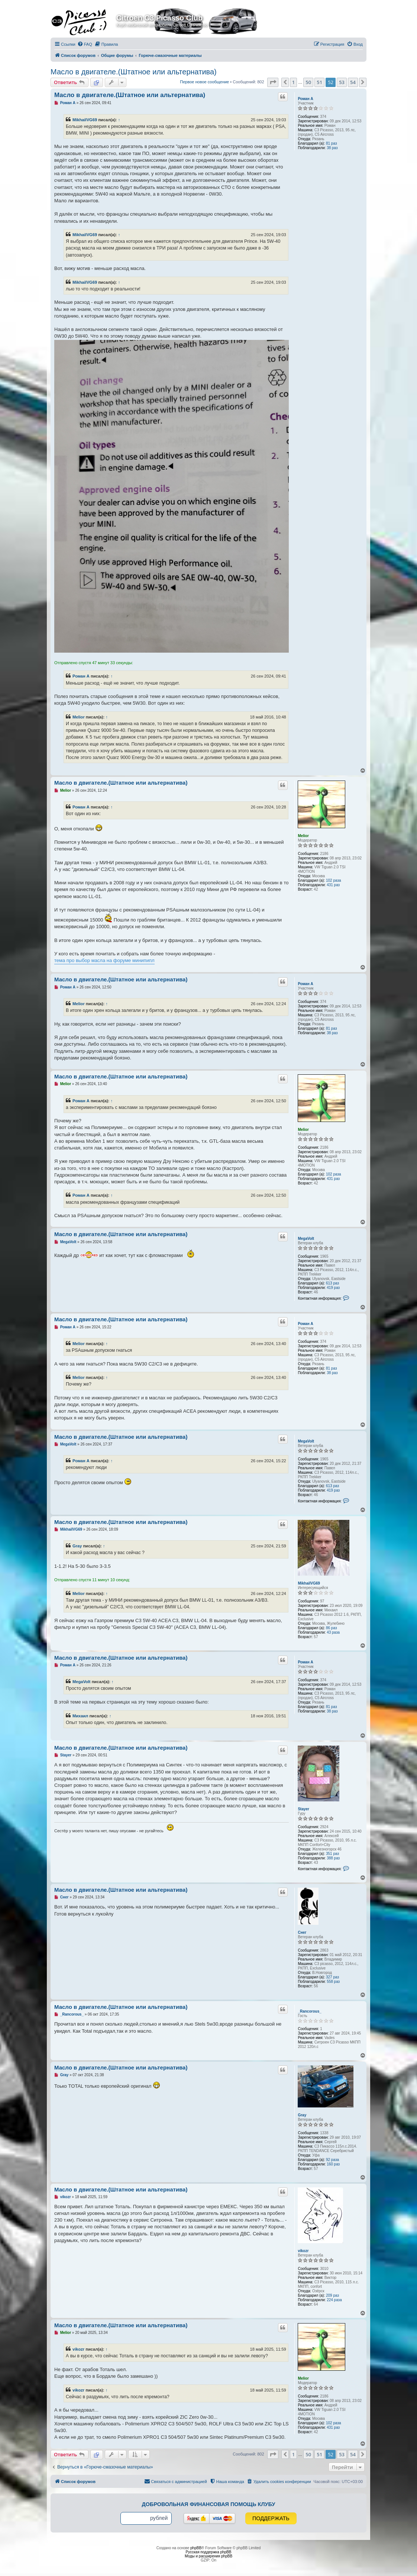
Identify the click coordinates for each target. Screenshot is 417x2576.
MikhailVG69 (84, 120)
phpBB (195, 2548)
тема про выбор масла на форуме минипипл (104, 960)
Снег (302, 1932)
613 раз (332, 1283)
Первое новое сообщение (204, 82)
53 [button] (342, 82)
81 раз (331, 143)
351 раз (332, 1854)
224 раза (334, 2300)
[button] (272, 82)
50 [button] (308, 82)
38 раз (332, 148)
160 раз (333, 2164)
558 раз (333, 1982)
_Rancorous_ (309, 2011)
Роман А (305, 99)
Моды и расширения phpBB (208, 2556)
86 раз (331, 1628)
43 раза (333, 1632)
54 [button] (353, 82)
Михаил (80, 1716)
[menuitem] (84, 44)
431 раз (333, 885)
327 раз (332, 1977)
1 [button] (293, 82)
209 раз (332, 2295)
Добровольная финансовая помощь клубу (208, 2504)
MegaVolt (306, 1238)
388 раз (333, 1858)
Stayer (303, 1809)
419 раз (333, 1288)
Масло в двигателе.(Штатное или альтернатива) (134, 72)
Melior (78, 717)
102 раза (333, 880)
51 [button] (319, 82)
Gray (77, 1546)
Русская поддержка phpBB (208, 2552)
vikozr (303, 2251)
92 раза (332, 2160)
